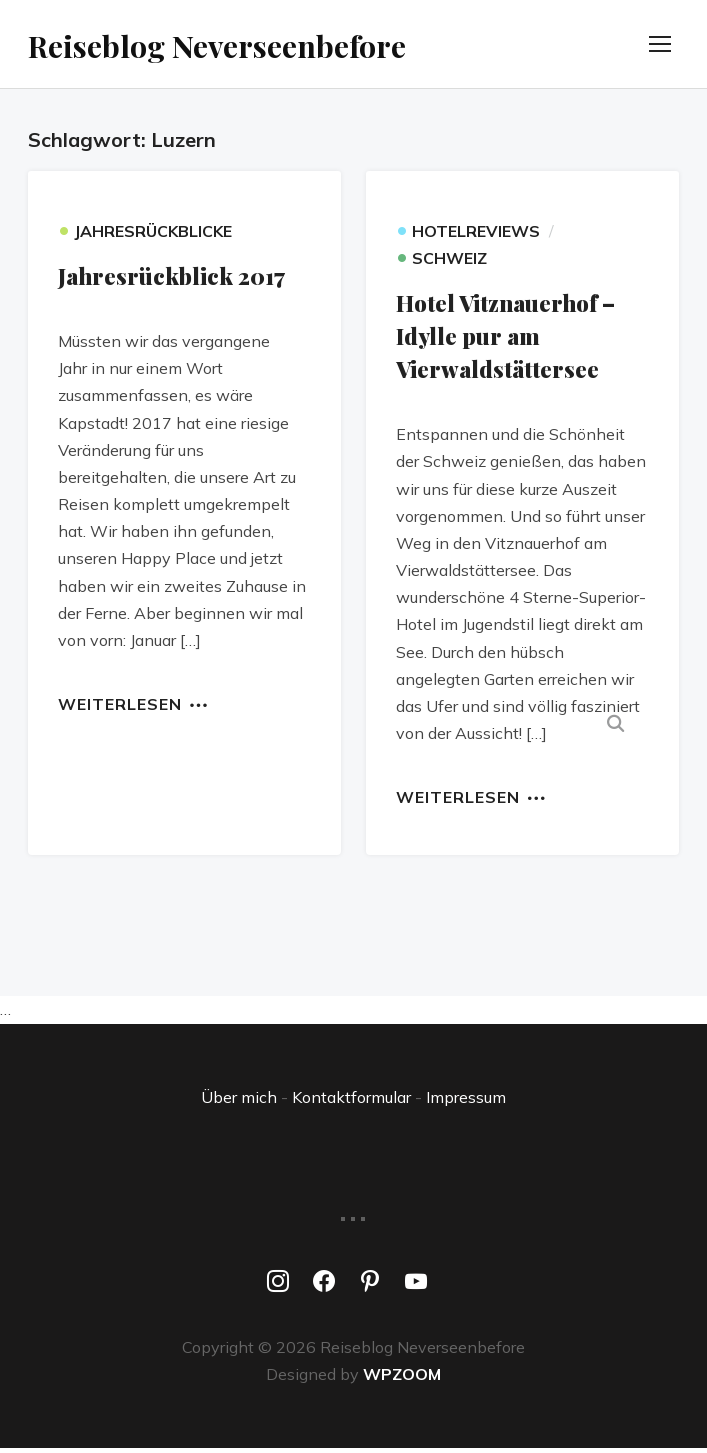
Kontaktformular (351, 1101)
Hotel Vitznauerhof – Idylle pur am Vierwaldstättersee (505, 341)
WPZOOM (402, 1378)
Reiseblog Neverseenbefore (274, 45)
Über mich (239, 1101)
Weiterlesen (120, 708)
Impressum (466, 1101)
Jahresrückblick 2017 (171, 280)
